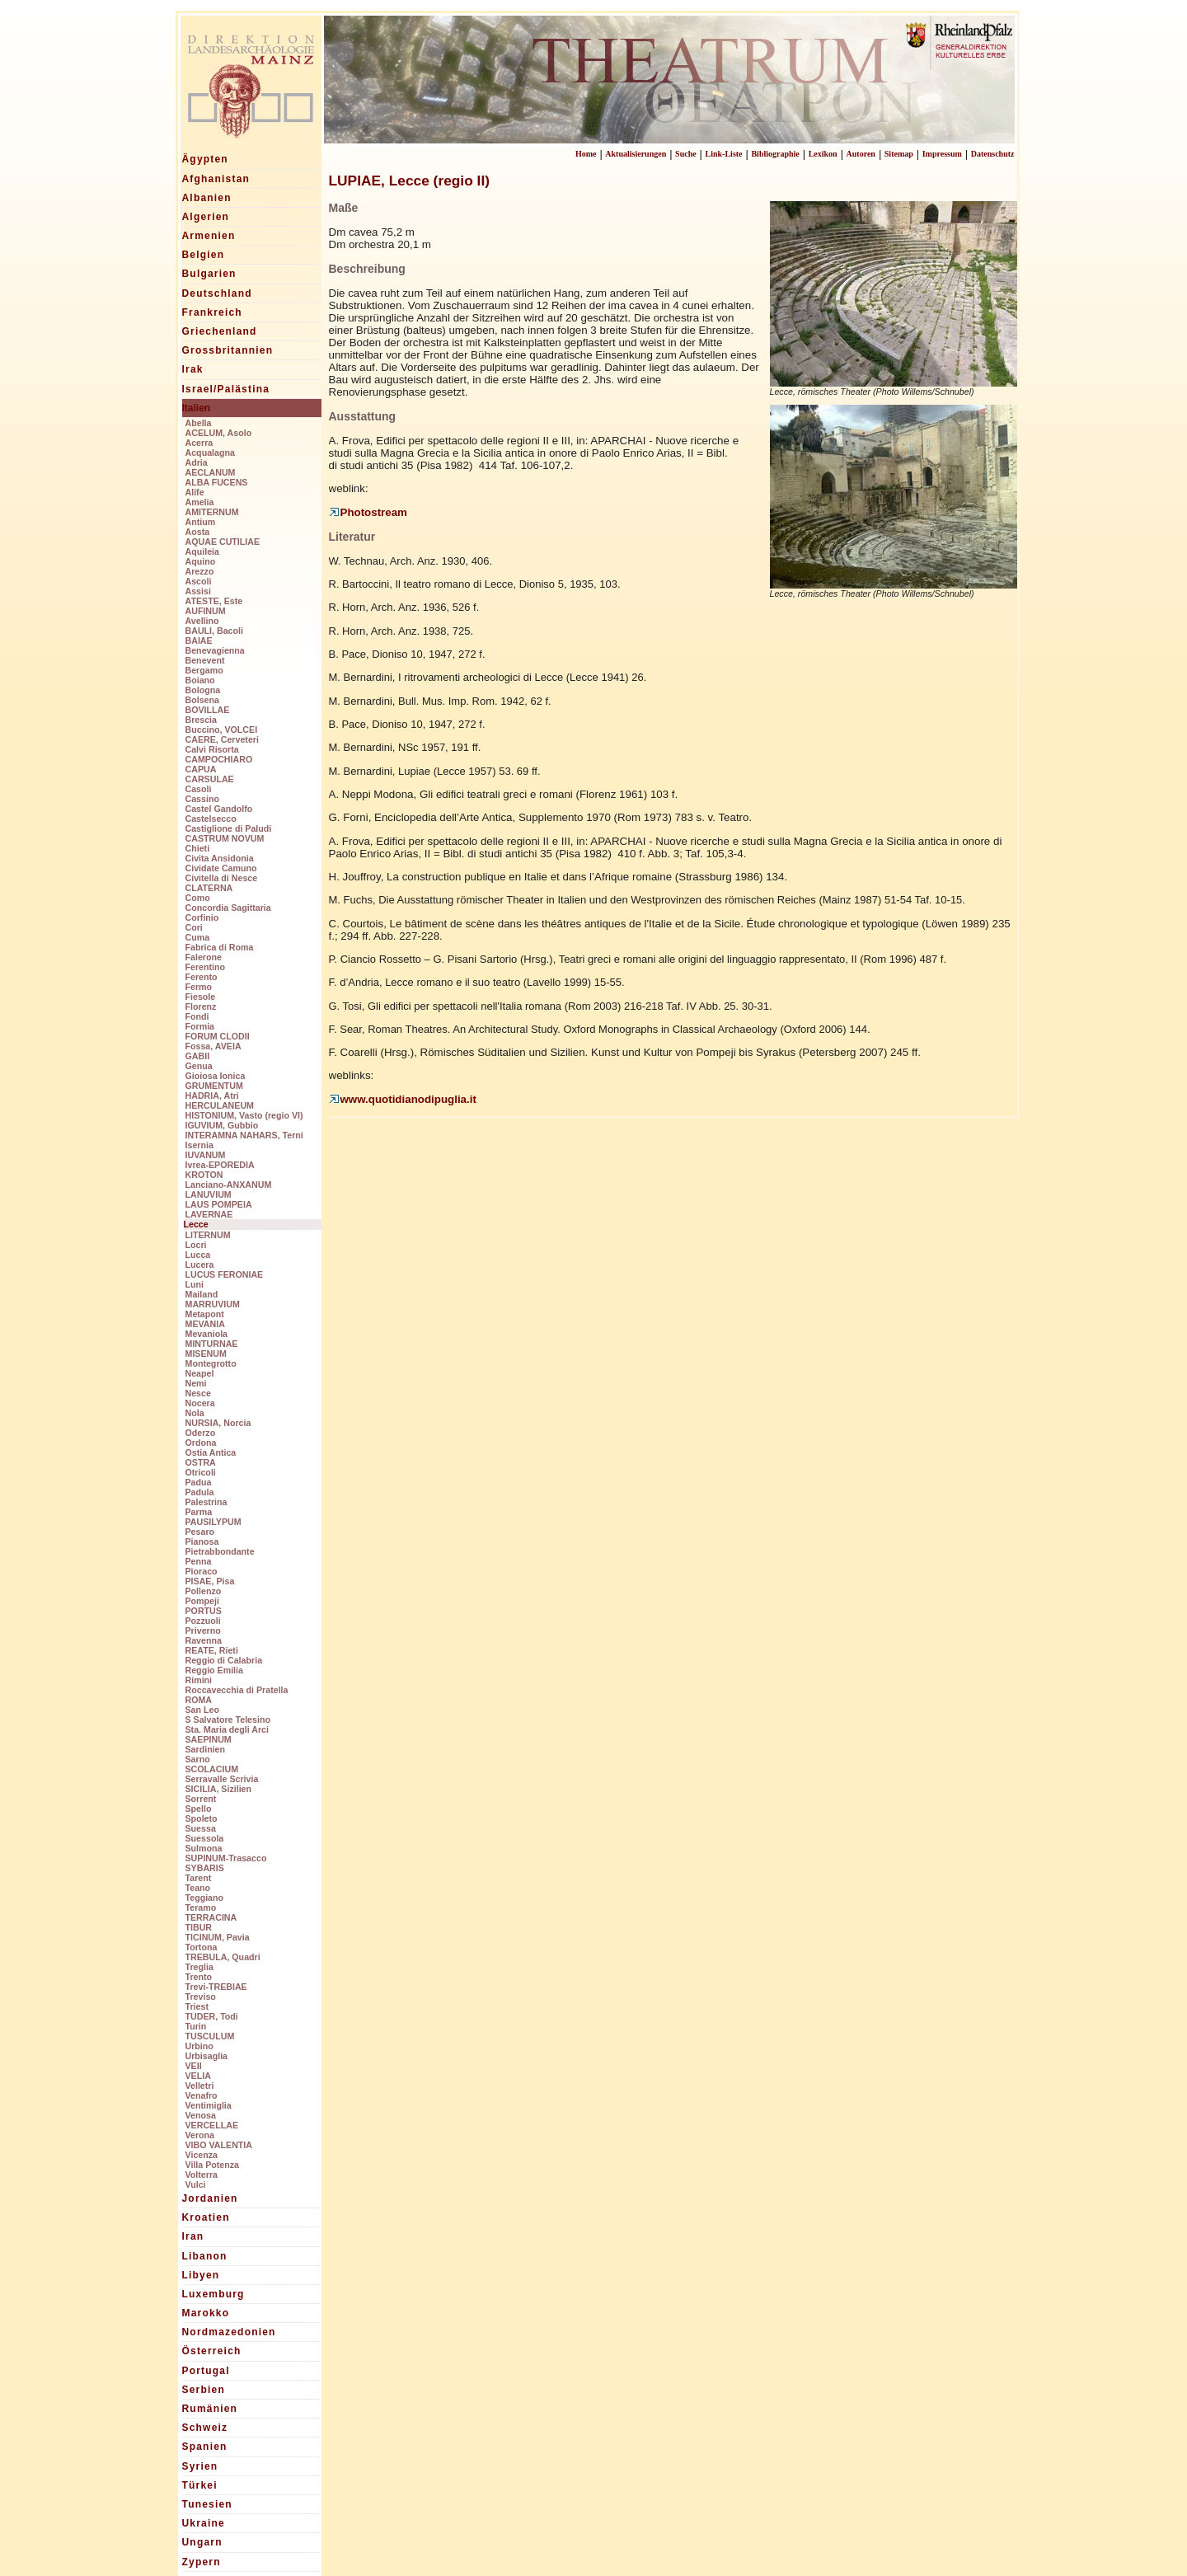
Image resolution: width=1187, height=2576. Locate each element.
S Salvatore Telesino (227, 1719)
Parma (199, 1512)
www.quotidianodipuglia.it (402, 1099)
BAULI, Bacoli (214, 631)
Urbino (199, 2046)
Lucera (199, 1264)
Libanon (205, 2256)
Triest (197, 2006)
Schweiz (205, 2427)
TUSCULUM (210, 2036)
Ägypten (205, 159)
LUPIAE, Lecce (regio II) (409, 180)
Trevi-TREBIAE (216, 1987)
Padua (198, 1482)
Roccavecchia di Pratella (237, 1690)
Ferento (201, 977)
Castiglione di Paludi (228, 828)
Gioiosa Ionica (215, 1076)
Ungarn (202, 2542)
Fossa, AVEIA (213, 1046)
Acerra (199, 443)
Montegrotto (211, 1363)
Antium (200, 522)
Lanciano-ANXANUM (228, 1184)
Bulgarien (209, 273)
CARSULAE (209, 779)
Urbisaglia (206, 2056)
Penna (198, 1561)
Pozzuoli (203, 1621)
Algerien (206, 217)
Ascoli (198, 581)
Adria (196, 462)
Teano (198, 1888)
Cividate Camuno (221, 868)
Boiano (200, 680)
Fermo (199, 987)
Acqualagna (210, 452)
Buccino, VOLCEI (221, 729)
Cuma (197, 937)
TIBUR (199, 1927)
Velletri (199, 2085)
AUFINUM (205, 611)
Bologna (203, 690)
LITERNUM (208, 1235)
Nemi (196, 1383)
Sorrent (201, 1799)
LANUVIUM (208, 1194)
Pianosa (202, 1541)
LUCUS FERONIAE (224, 1274)
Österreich (212, 2351)
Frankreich (212, 312)
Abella (198, 423)
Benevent (205, 660)
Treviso (200, 1996)
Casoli (198, 789)
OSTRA (200, 1462)
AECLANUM (210, 472)
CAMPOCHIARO (219, 759)
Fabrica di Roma (219, 947)
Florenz (201, 1006)
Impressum (942, 153)
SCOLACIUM (212, 1769)
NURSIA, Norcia (218, 1423)
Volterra (201, 2175)
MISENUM (206, 1353)
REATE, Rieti (211, 1650)
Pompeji (202, 1601)
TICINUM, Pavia (217, 1937)
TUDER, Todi (211, 2016)
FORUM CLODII (217, 1036)
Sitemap (898, 153)
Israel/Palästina (226, 389)
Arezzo (199, 571)
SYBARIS (204, 1868)
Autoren (861, 153)
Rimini (199, 1680)
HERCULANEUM (219, 1105)
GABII (197, 1056)
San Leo (202, 1710)
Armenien (209, 236)
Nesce (198, 1393)
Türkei (200, 2485)
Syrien (200, 2466)
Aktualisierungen (635, 153)
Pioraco (201, 1571)
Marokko (206, 2313)
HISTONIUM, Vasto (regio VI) (244, 1115)
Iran (193, 2236)
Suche (686, 153)
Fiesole (200, 997)
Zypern (201, 2562)
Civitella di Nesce (221, 878)
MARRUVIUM (212, 1304)
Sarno (197, 1759)
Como (197, 898)
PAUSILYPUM (213, 1522)
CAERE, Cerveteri (222, 739)
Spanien (205, 2446)
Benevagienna (215, 650)
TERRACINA (211, 1917)
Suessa (200, 1828)
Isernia (199, 1145)
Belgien (203, 254)
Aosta (197, 532)
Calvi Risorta (212, 749)
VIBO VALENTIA (219, 2145)
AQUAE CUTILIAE (222, 542)
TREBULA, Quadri (222, 1957)
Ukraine (203, 2523)
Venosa (200, 2115)
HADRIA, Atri (212, 1095)
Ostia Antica (211, 1452)
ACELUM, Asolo (218, 433)
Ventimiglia (208, 2105)
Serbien (203, 2389)
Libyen (201, 2275)
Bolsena (202, 700)
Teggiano (204, 1898)
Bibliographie (775, 153)
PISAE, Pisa (210, 1581)
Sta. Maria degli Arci (227, 1729)
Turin (196, 2026)
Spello (198, 1809)
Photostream (368, 512)
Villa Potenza (212, 2165)
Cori (194, 927)
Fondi (197, 1016)
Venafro (201, 2095)
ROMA (199, 1700)
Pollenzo (203, 1591)
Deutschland (217, 293)
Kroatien (206, 2217)
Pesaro (200, 1532)
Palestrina (206, 1502)
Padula (199, 1492)
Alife (194, 492)
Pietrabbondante (220, 1551)
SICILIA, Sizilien (218, 1789)
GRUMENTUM (214, 1086)
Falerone (203, 957)
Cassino (202, 799)
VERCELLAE (212, 2125)
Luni (194, 1284)
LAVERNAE (209, 1214)
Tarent (198, 1878)
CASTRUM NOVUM (225, 838)
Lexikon (823, 153)
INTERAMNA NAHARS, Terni (244, 1135)
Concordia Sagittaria (228, 908)
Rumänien (210, 2408)
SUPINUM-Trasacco (226, 1858)
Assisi (198, 591)
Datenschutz (993, 153)
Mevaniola (206, 1334)
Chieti (197, 848)
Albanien (207, 198)
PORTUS (203, 1611)
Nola (194, 1413)
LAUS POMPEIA (218, 1204)
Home (586, 153)
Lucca (198, 1255)
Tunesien (207, 2504)
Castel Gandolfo (219, 809)
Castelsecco (211, 818)
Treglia (199, 1967)
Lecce (196, 1224)
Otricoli (200, 1472)
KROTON (204, 1175)
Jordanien (210, 2198)
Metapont (204, 1314)
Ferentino (205, 967)
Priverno (203, 1630)
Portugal (206, 2371)
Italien (196, 408)
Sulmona (204, 1848)
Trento (199, 1977)
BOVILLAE (207, 710)
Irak (193, 369)
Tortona (201, 1947)
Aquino (200, 561)
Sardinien (205, 1749)
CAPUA (201, 769)
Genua (199, 1066)
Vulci (195, 2184)
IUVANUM (205, 1155)
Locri (196, 1245)
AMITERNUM (212, 512)
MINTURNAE (211, 1344)
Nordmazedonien (229, 2332)
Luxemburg (213, 2294)
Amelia (199, 502)
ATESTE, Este (214, 601)
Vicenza (201, 2155)
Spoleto (201, 1818)
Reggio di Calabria (224, 1660)
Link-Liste (724, 153)
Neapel (199, 1373)
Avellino (202, 621)
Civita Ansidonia (219, 858)
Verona (200, 2135)
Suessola (204, 1838)
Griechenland (219, 331)
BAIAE (199, 640)
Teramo (201, 1907)
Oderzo (200, 1433)
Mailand (201, 1294)
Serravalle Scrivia (222, 1779)
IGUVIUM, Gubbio (222, 1125)
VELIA (198, 2076)
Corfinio (202, 917)
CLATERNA (209, 888)
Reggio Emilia (214, 1670)
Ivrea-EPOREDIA (220, 1165)
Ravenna (203, 1640)
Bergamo (204, 670)
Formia (200, 1026)
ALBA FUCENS (216, 482)
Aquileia (202, 551)
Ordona (201, 1443)
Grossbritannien (228, 350)
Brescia (201, 720)
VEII (193, 2066)
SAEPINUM (208, 1739)
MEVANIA (205, 1324)
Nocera (200, 1403)
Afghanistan (216, 179)
